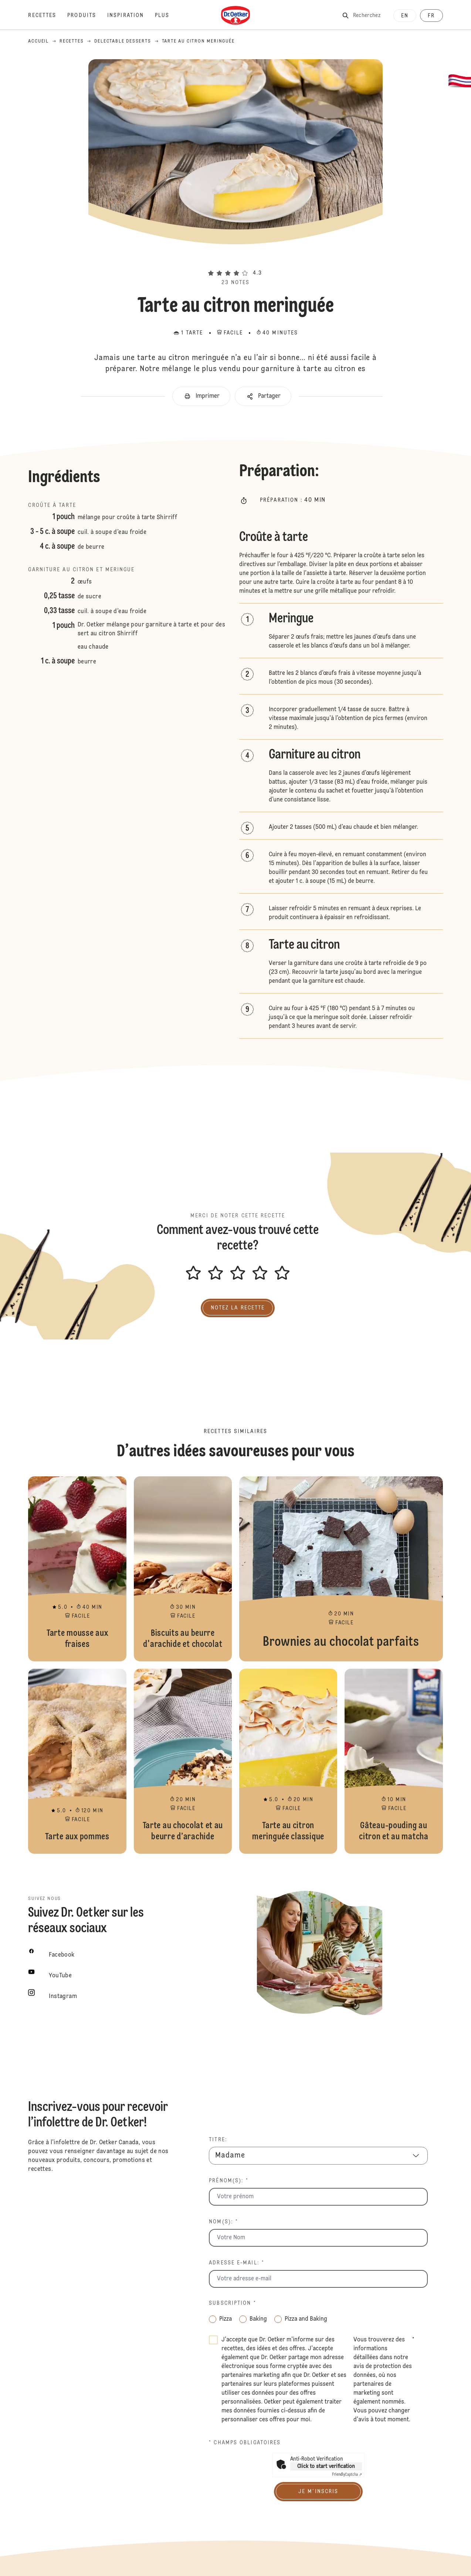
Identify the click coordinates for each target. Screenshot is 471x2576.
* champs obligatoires (245, 2442)
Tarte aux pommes (77, 1761)
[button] (235, 260)
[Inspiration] (131, 15)
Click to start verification (326, 2466)
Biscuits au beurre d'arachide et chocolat (183, 1568)
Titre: (218, 2139)
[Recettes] (47, 15)
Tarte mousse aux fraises (77, 1568)
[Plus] (167, 15)
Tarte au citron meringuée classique (288, 1761)
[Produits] (87, 15)
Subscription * (232, 2303)
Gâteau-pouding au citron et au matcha (394, 1761)
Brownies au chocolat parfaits (341, 1568)
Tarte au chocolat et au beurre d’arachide (183, 1761)
